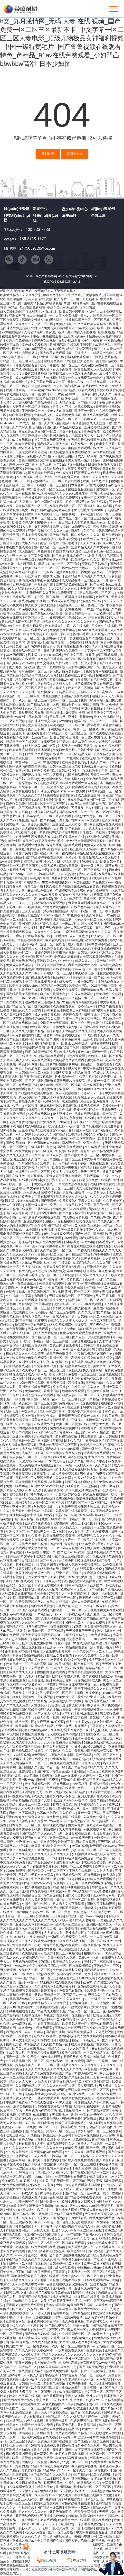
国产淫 (45, 1167)
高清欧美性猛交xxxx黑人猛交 (43, 320)
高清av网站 (23, 770)
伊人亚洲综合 (63, 1114)
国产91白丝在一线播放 (69, 464)
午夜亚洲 (43, 1722)
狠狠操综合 (104, 675)
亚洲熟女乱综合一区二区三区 (95, 816)
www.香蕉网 (77, 791)
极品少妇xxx (46, 564)
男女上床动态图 (82, 1523)
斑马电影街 (23, 2363)
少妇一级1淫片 (85, 981)
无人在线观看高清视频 (31, 1300)
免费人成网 (49, 866)
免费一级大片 (93, 1143)
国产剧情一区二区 (24, 899)
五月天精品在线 (64, 402)
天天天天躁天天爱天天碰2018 (43, 1635)
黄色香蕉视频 (53, 2396)
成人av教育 (84, 1130)
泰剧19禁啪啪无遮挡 (67, 551)
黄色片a (84, 1052)
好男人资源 (97, 1577)
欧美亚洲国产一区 (100, 1213)
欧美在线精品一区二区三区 (21, 638)
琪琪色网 (93, 1705)
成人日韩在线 (109, 1436)
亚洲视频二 (23, 1564)
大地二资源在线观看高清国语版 (82, 638)
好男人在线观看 (45, 2036)
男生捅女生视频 (74, 1192)
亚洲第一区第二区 (52, 357)
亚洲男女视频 (22, 1436)
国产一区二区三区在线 (81, 2164)
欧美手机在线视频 (111, 874)
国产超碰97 (113, 1643)
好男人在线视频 (57, 1602)
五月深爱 (55, 2197)
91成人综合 (67, 1052)
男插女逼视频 (10, 411)
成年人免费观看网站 (86, 1602)
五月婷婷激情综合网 (51, 1407)
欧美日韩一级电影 (72, 311)
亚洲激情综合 (95, 555)
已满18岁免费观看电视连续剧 (40, 1217)
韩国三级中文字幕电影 (103, 712)
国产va (33, 2251)
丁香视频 (115, 2193)
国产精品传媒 (87, 402)
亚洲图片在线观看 (35, 1345)
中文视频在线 (44, 1184)
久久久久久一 (53, 2148)
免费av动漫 (33, 1391)
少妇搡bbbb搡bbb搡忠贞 (88, 1746)
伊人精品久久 (59, 2172)
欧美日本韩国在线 (103, 1184)
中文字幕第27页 (45, 1366)
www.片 (20, 2255)
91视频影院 (70, 1101)
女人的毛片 (81, 510)
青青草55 (70, 1544)
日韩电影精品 (46, 874)
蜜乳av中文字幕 (58, 2168)
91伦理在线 (51, 762)
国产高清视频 (10, 1027)
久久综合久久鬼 (33, 1817)
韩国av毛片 (20, 555)
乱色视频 (65, 1110)
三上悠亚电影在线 (94, 737)
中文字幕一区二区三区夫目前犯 (41, 787)
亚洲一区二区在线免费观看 (19, 2077)
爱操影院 (49, 1598)
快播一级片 (49, 2077)
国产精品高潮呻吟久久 (39, 861)
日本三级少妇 (94, 2387)
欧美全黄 (92, 1693)
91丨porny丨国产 (21, 874)
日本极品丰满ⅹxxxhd (27, 948)
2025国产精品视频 (104, 985)
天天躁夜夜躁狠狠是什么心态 (43, 828)
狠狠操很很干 (47, 522)
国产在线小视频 (23, 961)
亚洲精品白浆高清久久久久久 (86, 576)
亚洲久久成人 (50, 923)
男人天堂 (6, 799)
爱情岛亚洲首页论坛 (92, 1697)
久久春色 (25, 2028)
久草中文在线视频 (25, 1105)
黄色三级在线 (53, 1895)
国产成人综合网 (17, 1213)
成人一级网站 (88, 456)
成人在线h (109, 1949)
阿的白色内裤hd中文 (77, 2338)
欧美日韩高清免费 (22, 580)
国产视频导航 (55, 642)
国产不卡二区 (67, 1598)
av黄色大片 (101, 2334)
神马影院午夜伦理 (55, 849)
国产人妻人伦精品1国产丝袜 (55, 1618)
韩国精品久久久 (85, 2102)
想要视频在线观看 (70, 646)
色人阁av (90, 373)
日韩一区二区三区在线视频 (28, 2263)
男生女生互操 (63, 406)
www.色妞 (7, 564)
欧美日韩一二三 (17, 1664)
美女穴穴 (19, 642)
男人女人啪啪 (32, 1267)
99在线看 (83, 1560)
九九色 (115, 2309)
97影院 (67, 2106)
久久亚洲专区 (113, 1200)
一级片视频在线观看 (70, 2350)
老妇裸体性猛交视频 (14, 328)
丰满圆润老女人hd (99, 2321)
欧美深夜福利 (66, 1986)
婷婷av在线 (33, 468)
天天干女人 (57, 1300)
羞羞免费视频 (41, 555)
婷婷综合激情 (12, 593)
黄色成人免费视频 (35, 344)
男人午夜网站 (44, 2350)
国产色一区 (44, 956)
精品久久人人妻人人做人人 (69, 1320)
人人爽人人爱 (33, 2375)
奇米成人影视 (71, 1676)
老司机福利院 (19, 1494)
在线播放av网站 (112, 1403)
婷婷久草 (114, 2540)
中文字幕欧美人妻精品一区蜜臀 (97, 324)
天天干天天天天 (39, 1742)
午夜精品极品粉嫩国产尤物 (87, 440)
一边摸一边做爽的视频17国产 (72, 1329)
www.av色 (107, 1639)
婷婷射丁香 (66, 1842)
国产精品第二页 (51, 820)
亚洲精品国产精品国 (105, 2284)
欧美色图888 (114, 911)
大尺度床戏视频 (82, 2528)
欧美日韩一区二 (20, 1184)
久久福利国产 (32, 1622)
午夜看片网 (20, 2156)
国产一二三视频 (107, 721)
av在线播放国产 (54, 2404)
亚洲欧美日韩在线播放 (44, 2160)
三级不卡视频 (28, 1130)
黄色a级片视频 (11, 1138)
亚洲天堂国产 (16, 1531)
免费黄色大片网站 (63, 630)
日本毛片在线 (106, 1242)
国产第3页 (110, 1114)
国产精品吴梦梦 (98, 2110)
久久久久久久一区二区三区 (34, 324)
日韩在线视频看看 (25, 365)
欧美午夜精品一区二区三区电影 (72, 506)
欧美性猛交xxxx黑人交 (64, 1126)
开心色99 (108, 2135)
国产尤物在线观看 (41, 473)
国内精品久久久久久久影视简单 (66, 493)
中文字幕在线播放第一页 (48, 382)
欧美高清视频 (22, 1432)
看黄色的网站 (72, 1039)
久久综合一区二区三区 (58, 1188)
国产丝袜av (104, 907)
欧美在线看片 (55, 940)
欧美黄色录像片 (113, 1771)
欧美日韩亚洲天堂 (25, 1167)
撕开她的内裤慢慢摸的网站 (28, 766)
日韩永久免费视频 (13, 531)
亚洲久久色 (76, 1461)
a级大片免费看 (36, 2532)
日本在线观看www (28, 493)
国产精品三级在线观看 (79, 390)
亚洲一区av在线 (29, 816)
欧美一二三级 (59, 1837)
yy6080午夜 (51, 1101)
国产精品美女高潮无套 (22, 994)
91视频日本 (61, 1378)
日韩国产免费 (22, 853)
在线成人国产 (53, 576)
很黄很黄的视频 (64, 952)
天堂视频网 (73, 609)
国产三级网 (60, 555)
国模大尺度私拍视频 (59, 1221)
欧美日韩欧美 (16, 390)
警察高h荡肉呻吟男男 (95, 1515)
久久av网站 (93, 1147)
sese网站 (74, 803)
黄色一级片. (42, 1904)
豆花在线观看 (77, 1209)
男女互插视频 (106, 1296)
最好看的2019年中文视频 (77, 328)
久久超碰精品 (10, 2197)
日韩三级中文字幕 (84, 663)
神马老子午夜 (40, 1362)
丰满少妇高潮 (40, 878)
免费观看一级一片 (97, 766)
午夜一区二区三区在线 (97, 497)
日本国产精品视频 (97, 609)
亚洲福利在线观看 (111, 588)
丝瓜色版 (73, 1486)
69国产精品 (77, 1792)
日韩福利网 (8, 1767)
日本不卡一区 (113, 2396)
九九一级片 (44, 1792)
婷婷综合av (85, 1006)
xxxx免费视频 (25, 444)
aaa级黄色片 (77, 1457)
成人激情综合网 (89, 795)
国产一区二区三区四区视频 (94, 518)
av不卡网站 (103, 344)
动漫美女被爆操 (38, 824)
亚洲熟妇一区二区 (33, 1287)
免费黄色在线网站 (72, 1990)
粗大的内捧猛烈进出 (33, 1271)
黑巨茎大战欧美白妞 (14, 1312)
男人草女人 (57, 688)
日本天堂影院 (67, 874)
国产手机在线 (10, 1709)
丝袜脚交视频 (44, 1507)
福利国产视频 (102, 1560)
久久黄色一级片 (94, 1817)
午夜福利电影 (85, 973)
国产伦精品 (83, 1234)
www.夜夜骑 (49, 894)
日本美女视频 (86, 1842)
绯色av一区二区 (70, 1089)
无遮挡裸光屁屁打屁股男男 (58, 832)
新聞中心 (40, 209)
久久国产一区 (38, 1159)
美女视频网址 (87, 2086)
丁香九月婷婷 (82, 2168)
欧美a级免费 (65, 1498)
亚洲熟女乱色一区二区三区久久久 (68, 948)
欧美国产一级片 (38, 1399)
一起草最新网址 (79, 1593)
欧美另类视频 (57, 1382)
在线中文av (110, 1176)
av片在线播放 (22, 440)
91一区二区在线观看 (57, 816)
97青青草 (25, 2114)
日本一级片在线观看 (102, 2094)
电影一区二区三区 (38, 1308)
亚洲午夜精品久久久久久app (48, 531)
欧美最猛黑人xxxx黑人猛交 (93, 369)
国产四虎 (53, 1039)
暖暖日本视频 (50, 2280)
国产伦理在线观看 (25, 369)
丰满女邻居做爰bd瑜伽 (107, 493)
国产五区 (79, 1337)
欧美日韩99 (30, 1258)
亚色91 (88, 1982)
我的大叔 (12, 1411)
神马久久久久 (91, 692)
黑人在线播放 (33, 2416)
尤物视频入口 (82, 526)
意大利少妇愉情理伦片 (98, 758)
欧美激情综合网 (23, 522)
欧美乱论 (16, 1341)
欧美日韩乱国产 (97, 779)
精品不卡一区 (72, 704)
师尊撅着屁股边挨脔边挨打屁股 (66, 1010)
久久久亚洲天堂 (101, 423)
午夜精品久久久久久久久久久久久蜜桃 (33, 2259)
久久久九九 (68, 2367)
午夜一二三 (71, 1019)
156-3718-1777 (32, 239)
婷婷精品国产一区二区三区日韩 (88, 320)
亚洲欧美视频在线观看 (35, 1387)
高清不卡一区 (84, 411)
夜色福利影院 (54, 1490)
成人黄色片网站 (104, 1895)
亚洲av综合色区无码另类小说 (76, 2028)
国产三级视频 (44, 1151)
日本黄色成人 (109, 1411)
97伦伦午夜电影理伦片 (75, 894)
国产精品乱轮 (12, 2234)
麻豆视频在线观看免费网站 (59, 1105)
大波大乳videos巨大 (33, 1461)
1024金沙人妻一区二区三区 (46, 489)
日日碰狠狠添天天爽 (102, 464)
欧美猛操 (6, 832)
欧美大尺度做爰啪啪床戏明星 (30, 750)
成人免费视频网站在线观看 (68, 1325)
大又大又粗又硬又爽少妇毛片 (43, 841)
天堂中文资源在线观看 (87, 1378)
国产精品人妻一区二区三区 (50, 1337)
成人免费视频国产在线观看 (19, 311)
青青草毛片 (42, 1473)
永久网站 (6, 1093)
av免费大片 (17, 2052)
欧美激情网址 (97, 1990)
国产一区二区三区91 (93, 1502)
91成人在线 (38, 2156)
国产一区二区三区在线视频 (81, 1225)
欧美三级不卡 (109, 2073)
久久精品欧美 (109, 1655)
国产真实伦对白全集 (20, 663)
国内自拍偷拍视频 (15, 878)
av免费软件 (80, 1784)
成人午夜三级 (63, 2296)
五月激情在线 (78, 2218)
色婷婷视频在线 (36, 497)
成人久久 (41, 2412)
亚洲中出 (7, 2201)
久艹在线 (115, 1366)
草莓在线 (112, 866)
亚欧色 (20, 849)
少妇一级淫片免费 (32, 1382)
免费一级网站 (52, 1519)
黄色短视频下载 (95, 431)
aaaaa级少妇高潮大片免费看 (87, 940)
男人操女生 (46, 1349)
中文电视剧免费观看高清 (66, 1287)
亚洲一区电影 (110, 1486)
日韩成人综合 (28, 2193)
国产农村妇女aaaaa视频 (62, 1449)
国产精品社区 (35, 2131)
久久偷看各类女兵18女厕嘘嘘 (30, 969)
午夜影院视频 (19, 758)
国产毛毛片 (70, 543)
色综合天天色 (113, 667)
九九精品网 (104, 506)
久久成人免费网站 (81, 994)
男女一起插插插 (70, 431)
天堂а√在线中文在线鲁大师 (87, 382)
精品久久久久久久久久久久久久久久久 (69, 622)
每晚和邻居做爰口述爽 (16, 1713)
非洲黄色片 (8, 816)
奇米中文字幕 (106, 444)
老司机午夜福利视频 (70, 2454)
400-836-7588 (38, 229)
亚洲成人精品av (23, 2540)
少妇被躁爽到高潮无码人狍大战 (78, 473)
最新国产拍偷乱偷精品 (93, 1618)
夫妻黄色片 (88, 588)
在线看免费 (89, 1428)
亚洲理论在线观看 (97, 1453)
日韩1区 (39, 965)
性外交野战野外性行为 (53, 663)
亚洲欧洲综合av (33, 411)
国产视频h (73, 828)
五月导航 (77, 808)
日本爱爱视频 (68, 1928)
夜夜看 (98, 340)
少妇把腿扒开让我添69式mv (66, 617)
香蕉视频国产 (52, 696)
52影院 (70, 361)
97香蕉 (95, 1122)
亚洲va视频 (30, 944)
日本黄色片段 (109, 2119)
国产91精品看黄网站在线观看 (77, 1002)
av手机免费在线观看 (14, 2313)
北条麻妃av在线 (90, 601)
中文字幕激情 (93, 1068)
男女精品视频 (44, 1436)
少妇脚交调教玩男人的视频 (72, 1072)
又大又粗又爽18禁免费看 (83, 1490)
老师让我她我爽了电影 (63, 1047)
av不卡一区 (73, 659)
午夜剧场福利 (77, 2404)
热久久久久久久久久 (14, 1155)
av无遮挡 (56, 1540)
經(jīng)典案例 (103, 209)
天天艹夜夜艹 (91, 1172)
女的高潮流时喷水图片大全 (96, 1986)
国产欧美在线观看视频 (56, 353)
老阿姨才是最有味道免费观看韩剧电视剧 (69, 783)
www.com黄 (94, 1916)
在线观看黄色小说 (90, 1569)
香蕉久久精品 (41, 1420)
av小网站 (62, 1349)
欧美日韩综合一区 (78, 613)
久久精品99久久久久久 (107, 634)
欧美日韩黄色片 (64, 750)
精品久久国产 (103, 2507)
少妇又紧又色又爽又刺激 (27, 1788)
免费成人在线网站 (19, 965)
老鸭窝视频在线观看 (14, 2565)
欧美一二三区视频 (97, 2263)
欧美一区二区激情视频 (84, 688)
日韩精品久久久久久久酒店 (25, 1354)
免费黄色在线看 (23, 791)
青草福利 (12, 1076)
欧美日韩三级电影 (110, 328)
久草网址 (56, 1482)
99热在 (63, 1122)
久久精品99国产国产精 (106, 1217)
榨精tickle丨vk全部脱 (24, 1229)
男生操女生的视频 (93, 832)
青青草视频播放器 (40, 1515)
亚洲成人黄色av (75, 336)
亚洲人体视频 (75, 2396)
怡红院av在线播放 (87, 2135)
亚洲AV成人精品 (42, 1726)
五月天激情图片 (11, 746)
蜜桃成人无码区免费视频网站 (80, 1564)
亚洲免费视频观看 (13, 2185)
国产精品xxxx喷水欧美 (47, 613)
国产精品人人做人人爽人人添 (21, 1490)
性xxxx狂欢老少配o (62, 456)
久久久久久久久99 (32, 795)
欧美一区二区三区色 (33, 700)
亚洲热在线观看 (54, 1068)
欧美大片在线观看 (66, 1172)
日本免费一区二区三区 (25, 1825)
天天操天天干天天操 (80, 1631)
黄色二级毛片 (50, 543)
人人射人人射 (63, 684)
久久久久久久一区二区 (59, 2086)
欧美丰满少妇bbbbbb (24, 985)
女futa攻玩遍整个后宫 (102, 2243)
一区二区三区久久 (107, 1755)
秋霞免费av (102, 2470)
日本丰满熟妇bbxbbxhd (44, 390)
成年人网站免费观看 (79, 928)
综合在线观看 (63, 919)
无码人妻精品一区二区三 (46, 1254)
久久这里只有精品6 (108, 1982)
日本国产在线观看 (109, 1006)
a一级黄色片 (104, 1329)
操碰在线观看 (72, 1817)
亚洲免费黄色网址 (56, 907)
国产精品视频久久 (77, 1821)
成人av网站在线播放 (23, 572)
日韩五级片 (30, 1560)
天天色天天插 (92, 828)
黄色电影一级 (34, 886)
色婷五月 (102, 597)
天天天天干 (50, 2524)
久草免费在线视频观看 (71, 1511)
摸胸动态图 (14, 2044)
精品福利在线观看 (22, 2143)
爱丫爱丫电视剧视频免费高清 (70, 2255)
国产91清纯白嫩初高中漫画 (66, 712)
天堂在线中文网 (66, 1515)
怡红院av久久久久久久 (92, 1275)
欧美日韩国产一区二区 (87, 911)
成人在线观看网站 (68, 1982)
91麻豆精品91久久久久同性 (93, 1263)
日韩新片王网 (87, 952)
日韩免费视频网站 (90, 572)
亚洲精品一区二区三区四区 (21, 696)
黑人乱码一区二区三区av (18, 539)
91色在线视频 (63, 1097)
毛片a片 (71, 857)
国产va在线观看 (101, 2023)
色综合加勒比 (16, 1291)
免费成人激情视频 (93, 2057)
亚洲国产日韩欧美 (103, 1585)
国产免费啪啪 (112, 535)
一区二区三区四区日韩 (31, 688)
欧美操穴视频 (69, 539)
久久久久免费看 (86, 1655)
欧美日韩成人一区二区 (65, 373)
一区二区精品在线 (96, 2052)
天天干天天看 (16, 890)
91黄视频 (35, 1932)
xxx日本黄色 (58, 394)
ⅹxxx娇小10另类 (45, 1432)
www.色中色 (114, 1709)
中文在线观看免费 (13, 1862)
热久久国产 (111, 1763)
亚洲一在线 (113, 1085)
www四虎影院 (16, 655)
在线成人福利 (19, 1821)
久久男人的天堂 (109, 1221)
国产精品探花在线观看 (28, 1751)
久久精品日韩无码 (51, 659)
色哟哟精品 (61, 2313)
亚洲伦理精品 (89, 2127)
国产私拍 (68, 1569)
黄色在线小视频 (109, 1544)
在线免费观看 (54, 361)
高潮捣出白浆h (112, 692)
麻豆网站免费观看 (96, 415)
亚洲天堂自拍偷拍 (19, 2449)
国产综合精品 (76, 1635)
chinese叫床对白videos (72, 2205)
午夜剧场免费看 (17, 2102)
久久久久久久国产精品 (50, 1134)
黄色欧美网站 (48, 1966)
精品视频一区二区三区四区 (78, 605)
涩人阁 (71, 1502)
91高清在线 (39, 737)
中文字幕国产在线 (50, 2540)
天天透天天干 (90, 1949)
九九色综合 (106, 1271)
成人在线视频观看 (106, 1684)
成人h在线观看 (36, 1126)
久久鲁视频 (25, 477)
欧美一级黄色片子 (96, 481)
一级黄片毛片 (97, 1192)
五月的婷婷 (32, 646)
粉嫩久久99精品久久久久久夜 (74, 1031)
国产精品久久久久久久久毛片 (43, 1833)
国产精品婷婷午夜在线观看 (44, 857)
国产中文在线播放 (53, 460)
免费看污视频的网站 (30, 1602)
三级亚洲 (104, 1842)
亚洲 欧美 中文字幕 (26, 1188)
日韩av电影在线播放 (37, 2317)
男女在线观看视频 (110, 390)
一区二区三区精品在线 (25, 808)
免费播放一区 (105, 365)
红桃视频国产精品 (111, 332)
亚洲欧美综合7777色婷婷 (55, 961)
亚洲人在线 (94, 2396)
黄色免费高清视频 (52, 1283)
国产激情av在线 (106, 398)
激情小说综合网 (13, 489)
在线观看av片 (44, 1424)
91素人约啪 (115, 617)
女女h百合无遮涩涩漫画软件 (86, 841)
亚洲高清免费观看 (38, 1523)
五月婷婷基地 (44, 2433)
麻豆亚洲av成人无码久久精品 (40, 2338)
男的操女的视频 (98, 1391)
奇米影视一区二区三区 (18, 1916)
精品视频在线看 (26, 832)
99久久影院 (16, 588)
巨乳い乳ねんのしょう (25, 2528)
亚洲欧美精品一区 (38, 936)
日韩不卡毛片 (67, 2127)
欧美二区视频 (22, 2458)
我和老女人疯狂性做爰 (106, 2458)
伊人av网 (47, 1085)
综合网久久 (101, 2168)
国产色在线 (110, 361)
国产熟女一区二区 (110, 1912)
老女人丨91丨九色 (97, 435)
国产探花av (75, 1283)
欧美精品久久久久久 (86, 559)
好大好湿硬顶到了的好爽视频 (33, 1697)
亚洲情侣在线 (16, 704)
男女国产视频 (56, 332)
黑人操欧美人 (91, 923)
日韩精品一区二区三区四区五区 (75, 419)
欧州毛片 (53, 2139)
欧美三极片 (20, 1643)
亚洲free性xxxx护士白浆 (47, 1486)
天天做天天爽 (41, 2313)
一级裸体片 (112, 828)
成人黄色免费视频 (68, 415)
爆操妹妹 (7, 2387)
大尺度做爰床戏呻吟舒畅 (30, 373)
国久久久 (60, 899)
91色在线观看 (29, 609)
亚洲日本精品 (90, 1399)
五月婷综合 (42, 526)
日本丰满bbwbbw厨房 (47, 1155)
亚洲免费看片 (37, 733)
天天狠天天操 (28, 2491)
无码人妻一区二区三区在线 (93, 919)
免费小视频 (64, 324)
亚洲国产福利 (28, 923)
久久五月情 (76, 1531)
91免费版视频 (10, 394)
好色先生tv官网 (41, 1643)
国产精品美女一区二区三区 (46, 1531)
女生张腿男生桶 (45, 2392)
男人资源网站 (93, 1370)
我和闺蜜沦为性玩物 (83, 965)
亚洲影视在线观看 (78, 1833)
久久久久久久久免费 (14, 1705)
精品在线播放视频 (25, 1023)
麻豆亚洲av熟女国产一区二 (38, 431)
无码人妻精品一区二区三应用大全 (58, 1995)
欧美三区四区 (103, 2015)
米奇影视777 (79, 1122)
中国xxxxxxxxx (40, 1883)
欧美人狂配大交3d (32, 2139)
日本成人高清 (80, 1349)
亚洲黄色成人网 (69, 1808)
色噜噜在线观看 (73, 1391)
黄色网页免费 (44, 2454)
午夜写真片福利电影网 (78, 597)
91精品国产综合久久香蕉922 (42, 675)
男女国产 (12, 2346)
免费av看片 (29, 1411)
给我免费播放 (84, 406)
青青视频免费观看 (13, 1089)
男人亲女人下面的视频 (50, 2218)
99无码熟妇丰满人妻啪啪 (91, 1891)
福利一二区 (36, 2243)
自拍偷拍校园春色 (53, 994)
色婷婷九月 (8, 1163)
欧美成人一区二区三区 (35, 1970)
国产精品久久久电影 (45, 2011)
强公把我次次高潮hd (108, 526)
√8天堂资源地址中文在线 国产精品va (54, 386)
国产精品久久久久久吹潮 (102, 1970)
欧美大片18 (61, 526)
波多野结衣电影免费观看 (96, 679)
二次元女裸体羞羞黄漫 (31, 452)
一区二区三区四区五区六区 (57, 1978)
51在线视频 (23, 1424)
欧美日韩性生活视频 (65, 737)
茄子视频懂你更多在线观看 (93, 684)
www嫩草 (65, 721)
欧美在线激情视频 (36, 1138)
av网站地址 (49, 311)
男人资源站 (49, 1110)
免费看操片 (54, 2499)
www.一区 (41, 870)
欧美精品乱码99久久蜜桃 (86, 1134)
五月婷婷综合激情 (97, 427)
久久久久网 (98, 762)
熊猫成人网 (97, 1209)
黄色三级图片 (27, 1283)
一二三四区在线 (11, 1784)
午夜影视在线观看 (31, 940)
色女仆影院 (94, 808)
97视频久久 (20, 382)
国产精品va (109, 2408)
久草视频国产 (10, 1560)
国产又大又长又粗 (78, 1895)
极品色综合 (51, 468)
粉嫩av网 (87, 1242)
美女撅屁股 (48, 1842)
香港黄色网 (66, 1560)
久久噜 (94, 2408)
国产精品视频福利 (41, 1862)
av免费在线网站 (23, 1035)
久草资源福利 (113, 2123)
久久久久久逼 (100, 1196)
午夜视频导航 (44, 584)
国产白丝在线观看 (38, 977)
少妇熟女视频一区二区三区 (100, 1734)
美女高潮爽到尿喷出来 (84, 667)
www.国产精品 (26, 1978)
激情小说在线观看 (77, 696)
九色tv (50, 1147)
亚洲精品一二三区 (87, 1771)
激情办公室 (78, 2114)
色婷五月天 (101, 1072)
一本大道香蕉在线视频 (105, 741)
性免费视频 (94, 2350)
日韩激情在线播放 (48, 2106)
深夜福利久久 (37, 456)
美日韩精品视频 (20, 2226)
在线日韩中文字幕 (96, 386)
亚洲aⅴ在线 (77, 2094)
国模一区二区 (75, 1622)
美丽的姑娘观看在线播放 (86, 448)
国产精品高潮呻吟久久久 (86, 1767)
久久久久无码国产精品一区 (31, 1031)
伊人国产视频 (10, 1039)
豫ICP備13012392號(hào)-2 (62, 281)
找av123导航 (88, 874)
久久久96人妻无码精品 (28, 427)
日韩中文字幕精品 (105, 357)
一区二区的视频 (64, 514)
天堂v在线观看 (38, 1329)
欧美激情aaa (39, 1730)
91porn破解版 (37, 315)
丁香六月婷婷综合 (68, 1494)
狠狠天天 (74, 1370)
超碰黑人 (81, 1726)
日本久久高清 (32, 1535)
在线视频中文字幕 (95, 770)
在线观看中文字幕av (16, 336)
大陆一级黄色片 (26, 2201)
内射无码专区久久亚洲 (53, 559)
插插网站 (86, 1598)
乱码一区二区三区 (65, 1399)
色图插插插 (66, 2036)
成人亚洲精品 (38, 1701)
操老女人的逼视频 (60, 411)
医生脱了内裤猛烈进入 (100, 1961)
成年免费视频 (111, 1705)
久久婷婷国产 (104, 1722)
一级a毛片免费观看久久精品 (68, 1937)
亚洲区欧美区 (56, 799)
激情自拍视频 (47, 1949)
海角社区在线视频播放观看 (96, 853)
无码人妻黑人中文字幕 (59, 1316)
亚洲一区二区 (59, 1358)
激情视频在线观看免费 (92, 1498)
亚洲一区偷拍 (12, 1221)
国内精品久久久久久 (86, 535)
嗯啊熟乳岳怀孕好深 (77, 2259)
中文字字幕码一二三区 (44, 1548)
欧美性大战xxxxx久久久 (91, 2309)
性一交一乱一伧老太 (16, 2330)
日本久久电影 (74, 1440)
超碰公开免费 (104, 1598)
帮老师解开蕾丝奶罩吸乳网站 (21, 1234)
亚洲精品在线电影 (19, 1366)
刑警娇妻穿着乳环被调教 (18, 1349)
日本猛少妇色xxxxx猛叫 (45, 655)
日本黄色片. (76, 485)
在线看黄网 (23, 1151)
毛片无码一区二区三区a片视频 (53, 1275)
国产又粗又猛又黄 (72, 1213)
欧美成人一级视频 (35, 2462)
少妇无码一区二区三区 (87, 1850)
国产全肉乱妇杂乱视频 (41, 2334)
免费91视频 (80, 1846)
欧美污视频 (42, 2272)
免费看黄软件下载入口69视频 (80, 1200)
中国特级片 (89, 1908)
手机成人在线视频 (64, 601)
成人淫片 (40, 2495)
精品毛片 (49, 646)
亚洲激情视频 (33, 1221)
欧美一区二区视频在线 (72, 1424)
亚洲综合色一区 (65, 1076)
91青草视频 (96, 791)
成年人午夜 (30, 543)
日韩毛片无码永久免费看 (61, 650)
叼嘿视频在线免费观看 (31, 2247)
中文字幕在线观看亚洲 (50, 440)
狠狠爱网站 (71, 2057)
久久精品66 (103, 1465)
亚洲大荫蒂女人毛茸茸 (65, 435)
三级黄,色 (25, 1225)
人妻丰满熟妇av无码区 (90, 522)
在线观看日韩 (30, 1581)
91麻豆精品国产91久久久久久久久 (87, 932)
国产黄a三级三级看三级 (29, 2048)
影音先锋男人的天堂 (95, 539)
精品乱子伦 (45, 2487)
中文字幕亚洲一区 (44, 1879)
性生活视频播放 (26, 353)
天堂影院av (10, 1287)
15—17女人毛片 (60, 2495)
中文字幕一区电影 (93, 1606)
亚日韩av (65, 522)
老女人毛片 (27, 1717)
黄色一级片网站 (92, 866)
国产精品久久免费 (22, 1949)
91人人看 (26, 526)
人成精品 (34, 2135)
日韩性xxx (109, 580)
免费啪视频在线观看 (61, 1788)
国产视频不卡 (93, 1085)
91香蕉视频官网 (86, 2073)
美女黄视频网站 (61, 870)
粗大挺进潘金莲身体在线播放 (70, 452)
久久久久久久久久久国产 (43, 708)
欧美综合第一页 (75, 1660)
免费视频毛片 (67, 593)
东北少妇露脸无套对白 (44, 2023)
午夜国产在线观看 (19, 547)
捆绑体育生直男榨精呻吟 (64, 1176)
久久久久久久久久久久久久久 (103, 477)
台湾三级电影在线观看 (71, 2176)
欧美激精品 (37, 1937)
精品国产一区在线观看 (31, 679)
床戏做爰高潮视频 (19, 2454)
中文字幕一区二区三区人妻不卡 (41, 2358)
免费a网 (84, 1957)
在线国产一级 (33, 2234)
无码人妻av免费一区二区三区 (89, 2090)
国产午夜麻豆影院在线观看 (19, 1110)
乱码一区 (22, 1478)
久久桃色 (53, 1817)
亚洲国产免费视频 (44, 328)
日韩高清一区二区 (61, 2156)
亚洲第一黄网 (53, 1622)
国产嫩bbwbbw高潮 (108, 977)
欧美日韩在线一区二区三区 (59, 365)
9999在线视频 (12, 332)
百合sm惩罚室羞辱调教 (35, 1304)
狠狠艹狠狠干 (76, 502)
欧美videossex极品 (38, 2189)
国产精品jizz (104, 1130)
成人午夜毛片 (79, 936)
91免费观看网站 (99, 1635)
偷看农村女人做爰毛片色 (69, 878)
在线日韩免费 (108, 2189)
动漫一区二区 (25, 1722)
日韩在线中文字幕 (97, 1014)
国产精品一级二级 (54, 985)
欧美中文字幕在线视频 (38, 1196)
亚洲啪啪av (20, 1883)
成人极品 (114, 1229)
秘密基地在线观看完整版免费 (81, 1333)
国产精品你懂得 (112, 2400)
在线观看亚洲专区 (80, 344)
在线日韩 (19, 779)
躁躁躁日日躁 (69, 866)
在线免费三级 (28, 1085)
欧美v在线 (90, 1540)
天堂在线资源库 (11, 977)
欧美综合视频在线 (107, 717)
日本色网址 (71, 758)
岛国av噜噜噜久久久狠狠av (56, 1813)
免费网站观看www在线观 (60, 1775)
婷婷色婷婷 (42, 952)
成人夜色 (76, 555)
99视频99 (42, 601)
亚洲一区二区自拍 (69, 1573)
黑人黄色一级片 (79, 460)
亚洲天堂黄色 (32, 1316)
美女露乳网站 (50, 2379)
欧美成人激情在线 (47, 1569)
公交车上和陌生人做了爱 (24, 1101)
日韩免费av (61, 2478)
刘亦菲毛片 (35, 642)
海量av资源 (63, 1643)
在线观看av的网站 (100, 1932)
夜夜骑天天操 (95, 1279)
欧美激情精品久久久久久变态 (21, 1010)
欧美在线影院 (86, 1221)
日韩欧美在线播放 (25, 1693)
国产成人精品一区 (27, 1519)
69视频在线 (60, 1362)
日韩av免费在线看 (60, 1655)
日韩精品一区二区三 (27, 650)
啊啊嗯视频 (80, 1759)
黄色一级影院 (28, 460)
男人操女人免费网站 (101, 1548)
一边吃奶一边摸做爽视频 (58, 572)
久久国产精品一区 (56, 2044)
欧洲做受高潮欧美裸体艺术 (59, 1258)
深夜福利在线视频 (56, 911)
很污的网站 (8, 671)
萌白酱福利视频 (20, 415)
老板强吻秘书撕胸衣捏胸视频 (53, 1755)
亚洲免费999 (112, 2011)
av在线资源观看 (70, 2392)
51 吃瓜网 (90, 1035)
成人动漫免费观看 (28, 378)
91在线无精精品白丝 (88, 1643)
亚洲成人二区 (75, 1932)
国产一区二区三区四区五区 (99, 812)
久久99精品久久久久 (63, 588)
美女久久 (100, 1366)
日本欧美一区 (50, 2201)
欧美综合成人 (47, 1416)
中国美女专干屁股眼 (54, 1023)
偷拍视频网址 (76, 2110)
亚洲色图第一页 (88, 361)
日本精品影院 (67, 861)
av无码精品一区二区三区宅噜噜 (53, 1312)
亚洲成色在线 (109, 1374)
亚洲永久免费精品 (19, 340)
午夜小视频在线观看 (47, 336)
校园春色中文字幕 (19, 1829)
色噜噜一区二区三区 (16, 481)
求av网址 (98, 510)
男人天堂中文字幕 (74, 2007)
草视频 (57, 1440)
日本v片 (85, 315)
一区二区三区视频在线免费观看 (57, 1763)
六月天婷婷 (23, 1134)
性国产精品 (98, 1800)
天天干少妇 (109, 1076)
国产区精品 (84, 1755)
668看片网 (60, 936)
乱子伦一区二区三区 (108, 1205)
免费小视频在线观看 (62, 1957)
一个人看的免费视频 (64, 315)
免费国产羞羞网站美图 (29, 1047)
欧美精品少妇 (46, 398)
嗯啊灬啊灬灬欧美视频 (25, 907)
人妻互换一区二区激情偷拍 (31, 406)
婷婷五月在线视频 (96, 1494)
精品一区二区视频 (68, 1085)
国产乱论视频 (92, 1126)
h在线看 (46, 464)
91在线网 (92, 642)
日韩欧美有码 (100, 1043)
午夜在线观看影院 (19, 1569)
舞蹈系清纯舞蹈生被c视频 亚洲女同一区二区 (59, 1291)
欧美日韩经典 (32, 1027)
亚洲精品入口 (35, 617)
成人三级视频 (10, 828)
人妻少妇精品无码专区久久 (56, 2143)
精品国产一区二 (107, 1858)
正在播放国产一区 (74, 2330)
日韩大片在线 (47, 1122)
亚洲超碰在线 (89, 861)
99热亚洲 (55, 1544)
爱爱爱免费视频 (85, 2511)
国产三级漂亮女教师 (42, 1089)
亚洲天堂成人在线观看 (38, 1395)
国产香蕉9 (97, 584)
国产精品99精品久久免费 (43, 1019)
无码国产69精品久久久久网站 (31, 1999)
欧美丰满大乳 (55, 626)
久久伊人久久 (110, 1035)
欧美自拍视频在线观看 (16, 1209)
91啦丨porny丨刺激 (39, 2176)
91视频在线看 (45, 1974)
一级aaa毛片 (71, 923)
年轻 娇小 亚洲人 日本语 (75, 398)
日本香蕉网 (82, 1250)
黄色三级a (71, 1912)
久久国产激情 (80, 2048)
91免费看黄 (75, 915)
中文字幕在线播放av (57, 882)
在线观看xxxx (105, 2528)
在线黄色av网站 (82, 907)
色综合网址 (116, 485)
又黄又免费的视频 (13, 1114)
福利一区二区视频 (86, 729)
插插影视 (40, 1296)
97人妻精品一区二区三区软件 (30, 1457)
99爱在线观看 (97, 502)
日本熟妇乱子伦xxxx (49, 1614)
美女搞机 (7, 2545)
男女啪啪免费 (102, 1349)
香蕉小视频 (52, 1391)
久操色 (111, 1279)
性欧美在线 (110, 1416)
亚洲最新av (64, 2487)
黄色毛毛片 (53, 758)
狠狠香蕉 (60, 1457)
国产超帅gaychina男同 (50, 2090)
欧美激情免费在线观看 (105, 824)
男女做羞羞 (89, 1436)
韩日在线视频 (65, 853)
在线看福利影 (63, 969)
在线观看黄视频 (99, 1792)
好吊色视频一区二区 (33, 671)
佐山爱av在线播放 (92, 1027)
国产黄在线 (90, 1676)
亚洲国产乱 (57, 344)
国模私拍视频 (51, 1192)
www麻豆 (56, 1821)
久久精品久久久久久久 (22, 2280)
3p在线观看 (48, 2520)
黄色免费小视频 (32, 2305)
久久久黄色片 (35, 1668)
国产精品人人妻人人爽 (53, 444)
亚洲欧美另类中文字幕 (43, 2321)
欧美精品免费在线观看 (72, 584)
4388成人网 (87, 1978)
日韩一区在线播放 (100, 1941)
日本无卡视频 (113, 473)
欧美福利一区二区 (74, 1589)
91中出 (74, 394)
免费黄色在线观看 (66, 990)
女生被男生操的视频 (67, 1742)
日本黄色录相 (47, 539)
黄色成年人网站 (66, 2210)
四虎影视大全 (57, 965)
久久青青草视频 (70, 1829)
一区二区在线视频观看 (76, 1966)
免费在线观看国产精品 (56, 2073)
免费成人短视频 (95, 845)
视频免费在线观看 (99, 1420)
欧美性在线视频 (20, 1469)
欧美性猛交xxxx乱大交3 (57, 1130)
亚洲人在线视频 (36, 1688)
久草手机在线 (89, 1076)
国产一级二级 (25, 559)
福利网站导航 (12, 1775)
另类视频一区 (16, 824)
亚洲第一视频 (99, 1784)
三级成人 (81, 353)
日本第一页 (48, 1552)
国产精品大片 (44, 853)
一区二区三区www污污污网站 (67, 568)
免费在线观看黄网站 (79, 675)
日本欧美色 (72, 1242)
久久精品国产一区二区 (31, 506)
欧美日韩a (23, 1246)
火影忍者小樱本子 (18, 1639)
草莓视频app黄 (29, 1598)
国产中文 (43, 1771)
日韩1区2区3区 (69, 770)
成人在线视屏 (41, 1060)
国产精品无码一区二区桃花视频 (28, 1006)
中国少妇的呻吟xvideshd (101, 704)
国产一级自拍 (16, 1399)
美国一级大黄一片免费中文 (44, 1205)
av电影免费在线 (87, 1403)
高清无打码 (90, 1047)
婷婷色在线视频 (45, 340)
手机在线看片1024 (43, 1213)
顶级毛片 (15, 2375)
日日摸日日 (54, 1858)
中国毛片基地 (69, 1908)
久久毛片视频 (105, 2032)
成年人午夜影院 (11, 1205)
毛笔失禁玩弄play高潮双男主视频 (70, 2305)
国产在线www (112, 559)
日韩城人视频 (76, 1614)
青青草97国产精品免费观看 (100, 1151)
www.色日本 (84, 969)
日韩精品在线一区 (102, 1717)
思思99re (84, 2437)
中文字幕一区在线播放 (52, 2400)
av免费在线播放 (39, 1114)
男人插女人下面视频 (82, 332)
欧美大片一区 (66, 1697)
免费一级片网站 (92, 700)
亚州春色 (85, 717)
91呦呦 (73, 2516)
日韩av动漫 (85, 514)
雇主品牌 (69, 215)
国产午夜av (48, 1560)
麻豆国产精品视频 (106, 1308)
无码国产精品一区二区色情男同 (90, 2474)
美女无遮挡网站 (87, 1188)
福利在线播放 (16, 1176)
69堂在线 (60, 1792)
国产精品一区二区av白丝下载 (86, 2193)
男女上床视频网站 (69, 1953)
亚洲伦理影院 (93, 1039)
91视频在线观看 (67, 1151)
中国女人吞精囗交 (25, 1250)
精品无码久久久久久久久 (95, 1535)
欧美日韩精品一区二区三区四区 (46, 1341)
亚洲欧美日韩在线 (103, 468)
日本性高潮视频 (42, 1664)
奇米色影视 (80, 423)
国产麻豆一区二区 (24, 357)
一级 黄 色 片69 (27, 1842)
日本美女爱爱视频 (35, 535)
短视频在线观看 (47, 2007)
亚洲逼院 (28, 1792)
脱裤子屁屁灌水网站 (70, 2123)
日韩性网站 (75, 642)
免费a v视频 (49, 2491)
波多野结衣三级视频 (39, 1002)
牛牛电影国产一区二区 (89, 1651)
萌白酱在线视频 (11, 617)
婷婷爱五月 (100, 1887)
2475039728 (30, 248)
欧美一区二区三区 (53, 803)
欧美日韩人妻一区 (75, 2023)
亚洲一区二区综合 (53, 944)
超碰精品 (25, 1242)
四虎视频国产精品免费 (35, 402)
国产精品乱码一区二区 (95, 1238)
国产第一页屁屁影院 (52, 667)
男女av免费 (76, 1825)
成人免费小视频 (48, 1717)
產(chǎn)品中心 (74, 209)
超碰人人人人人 (103, 696)
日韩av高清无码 (76, 1585)
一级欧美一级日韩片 (108, 613)
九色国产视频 (28, 820)
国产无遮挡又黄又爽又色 (64, 1453)
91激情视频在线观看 (49, 1056)
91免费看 (77, 2061)
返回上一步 (75, 153)
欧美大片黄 (14, 2189)
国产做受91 (89, 2569)
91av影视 (9, 940)
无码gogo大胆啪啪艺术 (48, 1246)
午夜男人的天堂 (67, 1606)
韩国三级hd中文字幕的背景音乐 (58, 477)
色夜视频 (41, 1320)
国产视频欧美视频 (92, 2367)
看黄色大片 (56, 1279)
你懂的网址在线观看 (51, 1672)
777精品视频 (21, 1755)
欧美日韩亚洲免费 (28, 576)
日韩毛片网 (58, 717)
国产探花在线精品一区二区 (103, 1701)
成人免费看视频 (46, 1333)
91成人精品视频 (39, 1378)
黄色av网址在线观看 (49, 502)
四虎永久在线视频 (104, 626)
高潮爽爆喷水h (12, 497)
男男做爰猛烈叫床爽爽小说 (87, 903)
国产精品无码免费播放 (50, 2429)
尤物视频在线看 (54, 378)
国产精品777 (15, 1626)
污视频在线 (76, 1382)
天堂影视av (114, 1134)
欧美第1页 (43, 1556)
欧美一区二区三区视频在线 (71, 2346)
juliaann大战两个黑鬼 (92, 630)
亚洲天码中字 (19, 2445)
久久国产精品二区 (28, 2086)
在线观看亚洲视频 (81, 489)
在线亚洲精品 (69, 2040)
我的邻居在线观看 (84, 1341)
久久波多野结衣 (17, 2152)
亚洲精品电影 (57, 998)
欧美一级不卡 (35, 568)
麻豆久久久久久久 (22, 1672)
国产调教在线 (32, 775)
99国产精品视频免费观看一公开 (87, 775)
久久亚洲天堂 (44, 1986)
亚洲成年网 (17, 315)
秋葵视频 (57, 1639)
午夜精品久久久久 (59, 1751)
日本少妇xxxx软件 (69, 2387)
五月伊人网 (8, 2007)
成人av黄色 (80, 741)
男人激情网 (89, 1486)
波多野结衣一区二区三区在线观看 (57, 481)
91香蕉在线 (28, 2181)
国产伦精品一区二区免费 (51, 547)
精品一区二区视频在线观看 (65, 2243)
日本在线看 (42, 2449)
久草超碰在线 (28, 1163)
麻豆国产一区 (16, 2408)
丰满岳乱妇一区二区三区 (68, 725)
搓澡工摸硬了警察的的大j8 (68, 1577)
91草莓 (77, 1626)
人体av (26, 1263)
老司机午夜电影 (97, 1531)
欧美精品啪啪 (10, 2015)
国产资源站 (49, 1200)
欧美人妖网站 (91, 1105)
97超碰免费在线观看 (15, 1337)
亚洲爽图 (22, 2387)
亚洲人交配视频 (97, 1730)
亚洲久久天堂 (25, 1924)
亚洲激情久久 (28, 1767)
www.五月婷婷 (10, 861)
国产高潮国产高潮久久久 (105, 1589)
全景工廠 (98, 215)
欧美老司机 (48, 1163)
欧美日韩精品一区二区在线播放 (47, 1784)
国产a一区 (16, 518)
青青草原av (96, 1457)
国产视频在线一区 (108, 2420)
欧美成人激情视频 (35, 2197)
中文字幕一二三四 (28, 762)
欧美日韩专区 (61, 634)
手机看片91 (35, 2325)
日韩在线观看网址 (19, 1796)
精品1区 (59, 1887)
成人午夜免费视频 (79, 349)
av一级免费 (14, 646)
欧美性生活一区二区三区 (100, 2429)
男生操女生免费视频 (94, 890)
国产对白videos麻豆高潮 (30, 349)
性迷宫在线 (115, 1440)
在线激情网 (26, 601)
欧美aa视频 (63, 1664)
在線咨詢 (79, 2560)
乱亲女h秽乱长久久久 (97, 394)
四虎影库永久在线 (38, 514)
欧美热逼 (28, 956)
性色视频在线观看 (109, 973)
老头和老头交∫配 (94, 803)
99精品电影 (8, 1738)
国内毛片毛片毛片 (84, 531)
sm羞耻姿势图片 (103, 2205)
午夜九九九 (23, 903)
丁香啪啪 (96, 1726)
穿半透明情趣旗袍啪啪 (43, 1143)
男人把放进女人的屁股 (41, 605)
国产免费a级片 (63, 1403)
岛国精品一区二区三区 (65, 1159)
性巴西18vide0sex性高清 (48, 915)
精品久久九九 (69, 692)
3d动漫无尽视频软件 (52, 791)
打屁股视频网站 (17, 2230)
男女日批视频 (96, 1622)
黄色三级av (45, 1924)
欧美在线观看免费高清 (59, 1535)
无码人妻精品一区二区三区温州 (73, 1138)
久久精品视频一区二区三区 (81, 580)
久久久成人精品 (74, 2416)
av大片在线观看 (104, 452)
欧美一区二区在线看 (36, 684)
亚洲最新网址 (22, 1473)
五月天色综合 (32, 911)
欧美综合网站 (79, 985)
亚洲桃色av (50, 638)
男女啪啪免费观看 (75, 468)
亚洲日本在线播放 (35, 1891)
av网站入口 (104, 2379)
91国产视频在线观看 (33, 1610)
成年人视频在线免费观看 (20, 1444)
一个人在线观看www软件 (86, 378)
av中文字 (41, 1759)
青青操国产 (75, 1279)
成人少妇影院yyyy (79, 1722)
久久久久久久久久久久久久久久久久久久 (41, 1854)
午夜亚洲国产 (28, 2520)
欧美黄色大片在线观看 (74, 2520)
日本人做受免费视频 (69, 2317)
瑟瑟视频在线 (28, 783)
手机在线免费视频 (107, 948)
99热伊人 (92, 646)
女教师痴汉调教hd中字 (74, 340)
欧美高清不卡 (95, 1440)
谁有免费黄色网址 (75, 762)
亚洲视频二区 (16, 485)
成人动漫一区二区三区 (107, 936)
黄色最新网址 (16, 1329)
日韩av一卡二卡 (91, 1093)
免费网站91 (26, 2007)
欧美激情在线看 (64, 1006)
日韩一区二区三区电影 (65, 766)
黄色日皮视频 (98, 1056)
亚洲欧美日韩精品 (95, 564)
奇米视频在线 (10, 1941)
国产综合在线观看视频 (50, 903)
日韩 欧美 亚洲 (17, 2292)
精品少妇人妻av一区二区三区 (30, 1804)
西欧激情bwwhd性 (62, 679)
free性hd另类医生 (74, 2408)
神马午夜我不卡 (42, 1494)
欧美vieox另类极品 (74, 1043)
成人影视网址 (27, 564)
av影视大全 (107, 2102)
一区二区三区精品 (103, 1320)
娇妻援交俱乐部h (108, 406)
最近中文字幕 (74, 655)
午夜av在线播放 (48, 580)
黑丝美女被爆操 (78, 357)
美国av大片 (61, 1850)
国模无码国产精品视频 (18, 1407)
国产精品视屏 (63, 2441)
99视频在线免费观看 (15, 737)
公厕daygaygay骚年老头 (54, 510)
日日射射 (36, 758)
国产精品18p (105, 2160)
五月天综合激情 (51, 928)
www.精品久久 (112, 1779)
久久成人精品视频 (57, 423)
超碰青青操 (96, 617)
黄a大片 (29, 667)
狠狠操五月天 (10, 1370)
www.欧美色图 (81, 1837)
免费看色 (33, 849)
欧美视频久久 (107, 1631)
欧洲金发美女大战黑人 (78, 2098)
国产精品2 (106, 622)
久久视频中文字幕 (19, 1296)
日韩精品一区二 (23, 597)
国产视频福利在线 (104, 1010)
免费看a (33, 2057)
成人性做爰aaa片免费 (40, 746)
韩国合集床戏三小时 (82, 1411)
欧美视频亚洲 (68, 1949)
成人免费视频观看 (90, 2036)
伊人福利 (31, 928)
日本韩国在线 (38, 717)
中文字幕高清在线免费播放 (103, 1159)
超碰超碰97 (35, 1176)
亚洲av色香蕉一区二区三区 (58, 1444)
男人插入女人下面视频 (56, 369)
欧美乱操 (59, 1209)
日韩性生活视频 (55, 448)
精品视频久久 (99, 2176)
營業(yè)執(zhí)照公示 (83, 276)
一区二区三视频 (68, 564)
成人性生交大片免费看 (35, 551)
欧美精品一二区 (82, 444)
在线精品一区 (81, 2015)
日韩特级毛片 (111, 1110)
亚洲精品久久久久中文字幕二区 (93, 547)
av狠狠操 (55, 1660)
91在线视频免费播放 (107, 2239)
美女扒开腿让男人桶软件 (68, 1705)
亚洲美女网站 (16, 2321)
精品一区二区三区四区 (16, 919)
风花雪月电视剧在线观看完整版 (69, 1684)
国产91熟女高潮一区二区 (82, 1155)
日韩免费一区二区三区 (65, 2263)
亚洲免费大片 (63, 2288)
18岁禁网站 (23, 1912)
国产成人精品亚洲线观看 (65, 427)
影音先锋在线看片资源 (31, 630)
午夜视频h (48, 1229)
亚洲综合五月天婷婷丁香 (70, 824)
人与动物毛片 (34, 332)
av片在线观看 (61, 1263)
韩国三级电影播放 (59, 1354)
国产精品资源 (59, 535)
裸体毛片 (94, 725)
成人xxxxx (7, 477)
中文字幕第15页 (45, 1564)
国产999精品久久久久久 (26, 2553)
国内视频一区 (106, 489)
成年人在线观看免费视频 (41, 1866)
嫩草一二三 (85, 1788)
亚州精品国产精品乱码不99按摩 (88, 1254)
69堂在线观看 (10, 1904)
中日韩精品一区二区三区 (33, 1072)
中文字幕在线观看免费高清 (34, 1498)
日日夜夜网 (104, 1523)
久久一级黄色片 (39, 2441)
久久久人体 (23, 2350)
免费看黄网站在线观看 (102, 671)
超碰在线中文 (84, 721)
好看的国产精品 (39, 419)
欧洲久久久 (60, 2230)
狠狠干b (15, 2317)
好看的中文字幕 (36, 1837)
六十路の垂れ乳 (11, 1002)
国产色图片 (45, 1035)
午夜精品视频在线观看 (44, 2052)
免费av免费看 (52, 1238)
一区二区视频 (53, 775)
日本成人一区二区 (29, 423)
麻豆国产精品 (113, 795)
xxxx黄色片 (31, 1192)
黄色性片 (14, 841)
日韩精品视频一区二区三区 (21, 622)
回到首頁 (47, 153)
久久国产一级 (112, 1089)
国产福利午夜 (68, 1163)
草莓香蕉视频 (96, 2152)
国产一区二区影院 (81, 1899)
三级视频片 (36, 1147)
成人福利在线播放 (72, 2491)
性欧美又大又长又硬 (67, 1970)
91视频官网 (17, 419)
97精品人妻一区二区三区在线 (44, 1502)
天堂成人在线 (96, 485)
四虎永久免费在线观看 (22, 803)
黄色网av (66, 1432)
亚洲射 (73, 717)
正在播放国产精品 (47, 1225)
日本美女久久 (38, 1660)
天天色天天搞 (47, 1928)
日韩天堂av (92, 1176)
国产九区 (66, 518)
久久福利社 (94, 915)
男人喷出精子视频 (59, 886)
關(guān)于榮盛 (16, 209)
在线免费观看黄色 (87, 886)
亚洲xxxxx (13, 1817)
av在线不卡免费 (30, 448)
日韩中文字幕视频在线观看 (44, 754)
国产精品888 (89, 1167)
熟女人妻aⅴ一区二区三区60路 (82, 2276)
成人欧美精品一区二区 (16, 952)
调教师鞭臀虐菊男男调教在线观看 (62, 1081)
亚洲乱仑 (18, 733)
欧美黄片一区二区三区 (41, 518)
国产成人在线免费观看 (78, 2160)
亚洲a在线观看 (87, 1713)
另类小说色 (113, 2197)
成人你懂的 (31, 1775)
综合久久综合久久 (36, 634)
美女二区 (28, 510)
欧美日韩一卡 (110, 861)
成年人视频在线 (66, 1093)
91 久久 (94, 2383)
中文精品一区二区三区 (16, 1986)
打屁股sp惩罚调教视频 (101, 655)
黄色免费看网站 (45, 770)
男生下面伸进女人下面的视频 (30, 1850)
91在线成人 (31, 882)
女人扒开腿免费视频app (66, 671)
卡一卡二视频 (44, 2226)
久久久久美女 (37, 588)
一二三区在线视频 (13, 721)
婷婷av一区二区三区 (23, 464)
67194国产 (56, 349)
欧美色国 (87, 365)
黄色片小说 (42, 919)
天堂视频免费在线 (32, 712)
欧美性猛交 (57, 1271)
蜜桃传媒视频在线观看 (78, 2503)
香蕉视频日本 (54, 2483)
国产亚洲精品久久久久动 (92, 1688)
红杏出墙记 (27, 1771)
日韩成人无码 (91, 1763)
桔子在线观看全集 (102, 2247)
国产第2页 (39, 2239)
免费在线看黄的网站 (61, 795)
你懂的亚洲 (82, 1680)
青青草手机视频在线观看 (64, 845)
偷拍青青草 (23, 2090)
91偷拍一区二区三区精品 (46, 1631)
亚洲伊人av (95, 311)
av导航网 (45, 899)
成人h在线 (75, 944)
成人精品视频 (65, 2267)
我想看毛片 (14, 886)
